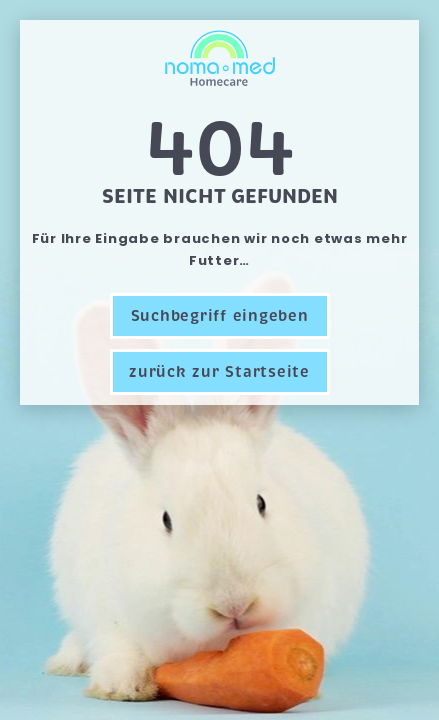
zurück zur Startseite (219, 372)
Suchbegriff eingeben (220, 316)
